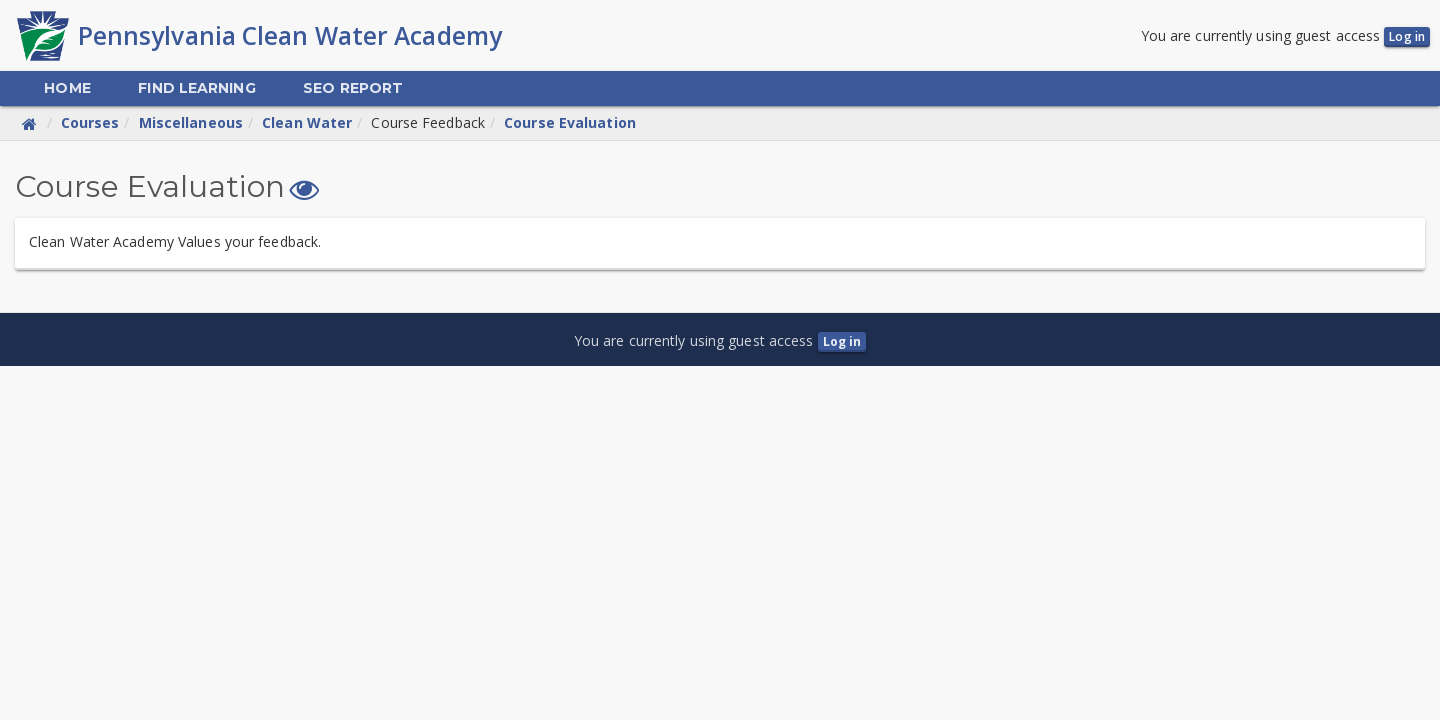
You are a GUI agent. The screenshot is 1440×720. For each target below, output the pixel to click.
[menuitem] (67, 88)
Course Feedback (428, 122)
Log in (1407, 36)
